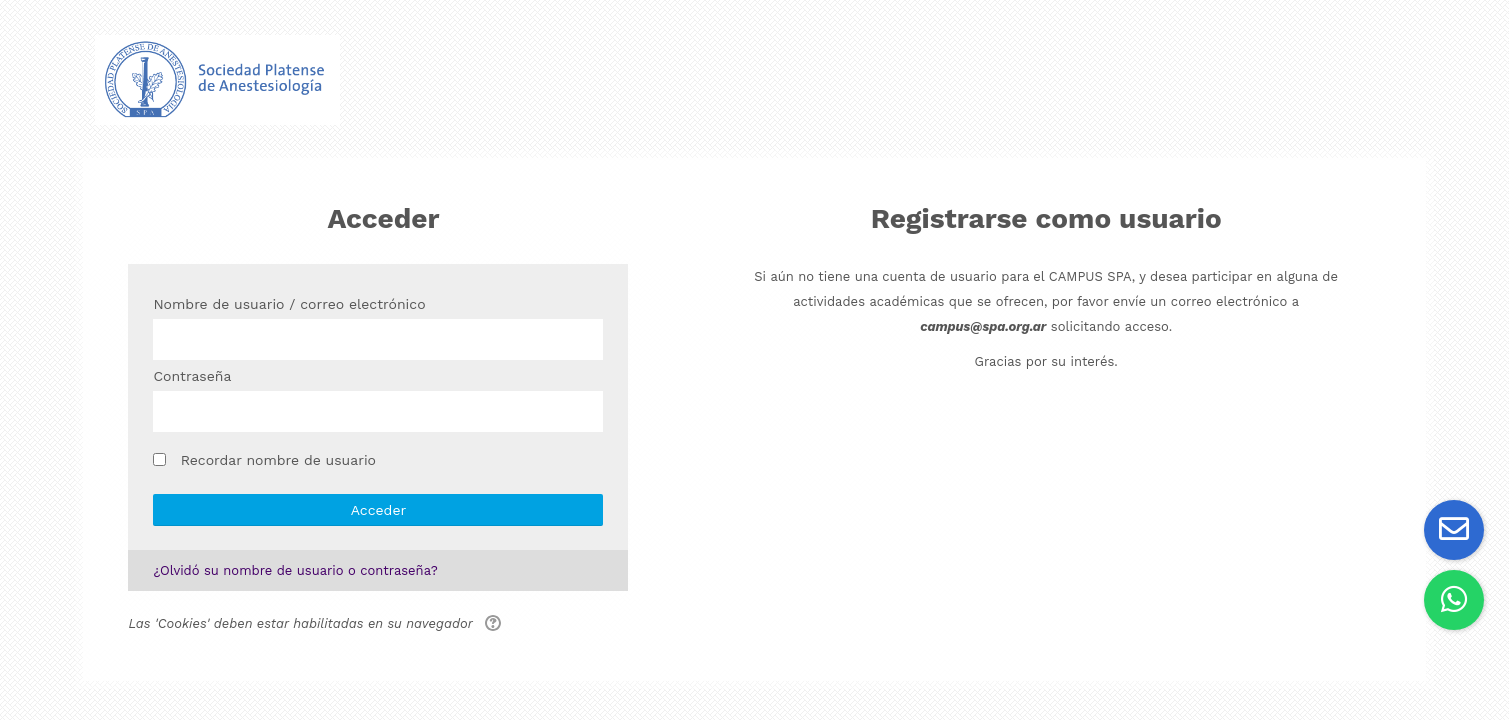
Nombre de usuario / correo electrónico (289, 304)
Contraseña (192, 376)
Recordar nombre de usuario (278, 460)
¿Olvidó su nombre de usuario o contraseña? (295, 570)
